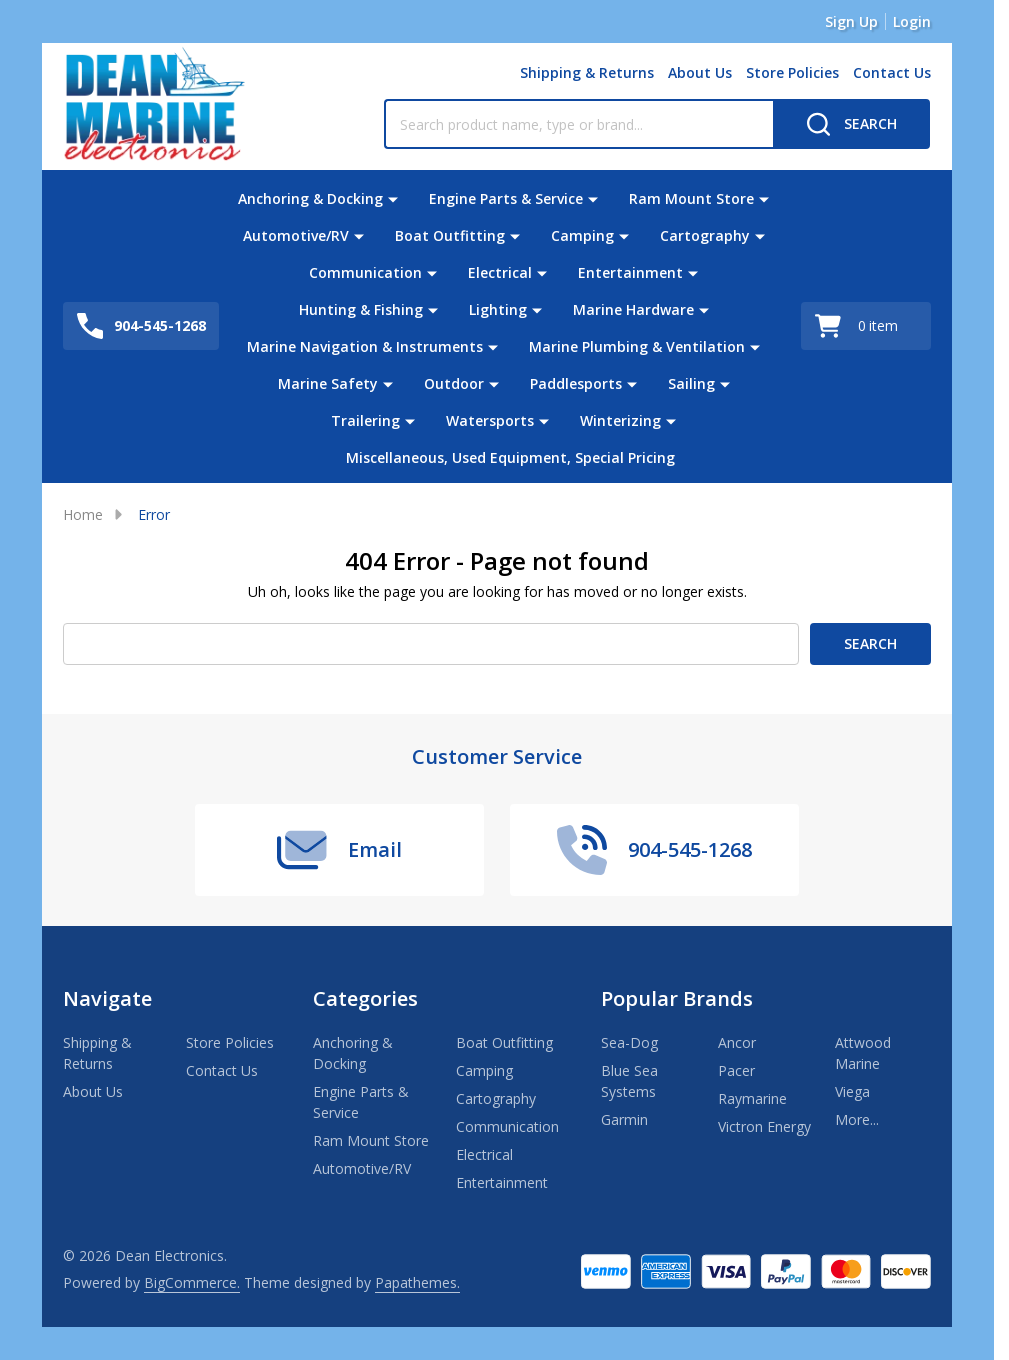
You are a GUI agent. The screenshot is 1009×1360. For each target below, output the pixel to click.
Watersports (490, 420)
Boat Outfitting (450, 235)
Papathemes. (417, 1282)
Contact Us (892, 72)
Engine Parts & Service (506, 198)
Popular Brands (677, 998)
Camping (582, 235)
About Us (700, 72)
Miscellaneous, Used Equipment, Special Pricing (510, 457)
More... (857, 1119)
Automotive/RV (296, 235)
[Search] (851, 124)
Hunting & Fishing (361, 309)
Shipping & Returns (587, 72)
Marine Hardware (633, 309)
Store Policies (792, 72)
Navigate (107, 998)
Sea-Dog (629, 1042)
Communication (365, 272)
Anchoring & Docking (310, 198)
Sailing (691, 383)
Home (83, 514)
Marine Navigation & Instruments (365, 346)
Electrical (500, 272)
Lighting (498, 309)
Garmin (624, 1119)
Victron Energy (764, 1126)
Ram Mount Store (691, 198)
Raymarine (752, 1098)
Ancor (737, 1042)
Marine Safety (328, 383)
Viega (852, 1091)
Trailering (365, 420)
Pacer (736, 1070)
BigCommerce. (192, 1282)
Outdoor (454, 383)
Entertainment (630, 272)
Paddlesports (576, 383)
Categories (365, 998)
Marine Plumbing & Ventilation (637, 346)
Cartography (705, 235)
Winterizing (620, 420)
